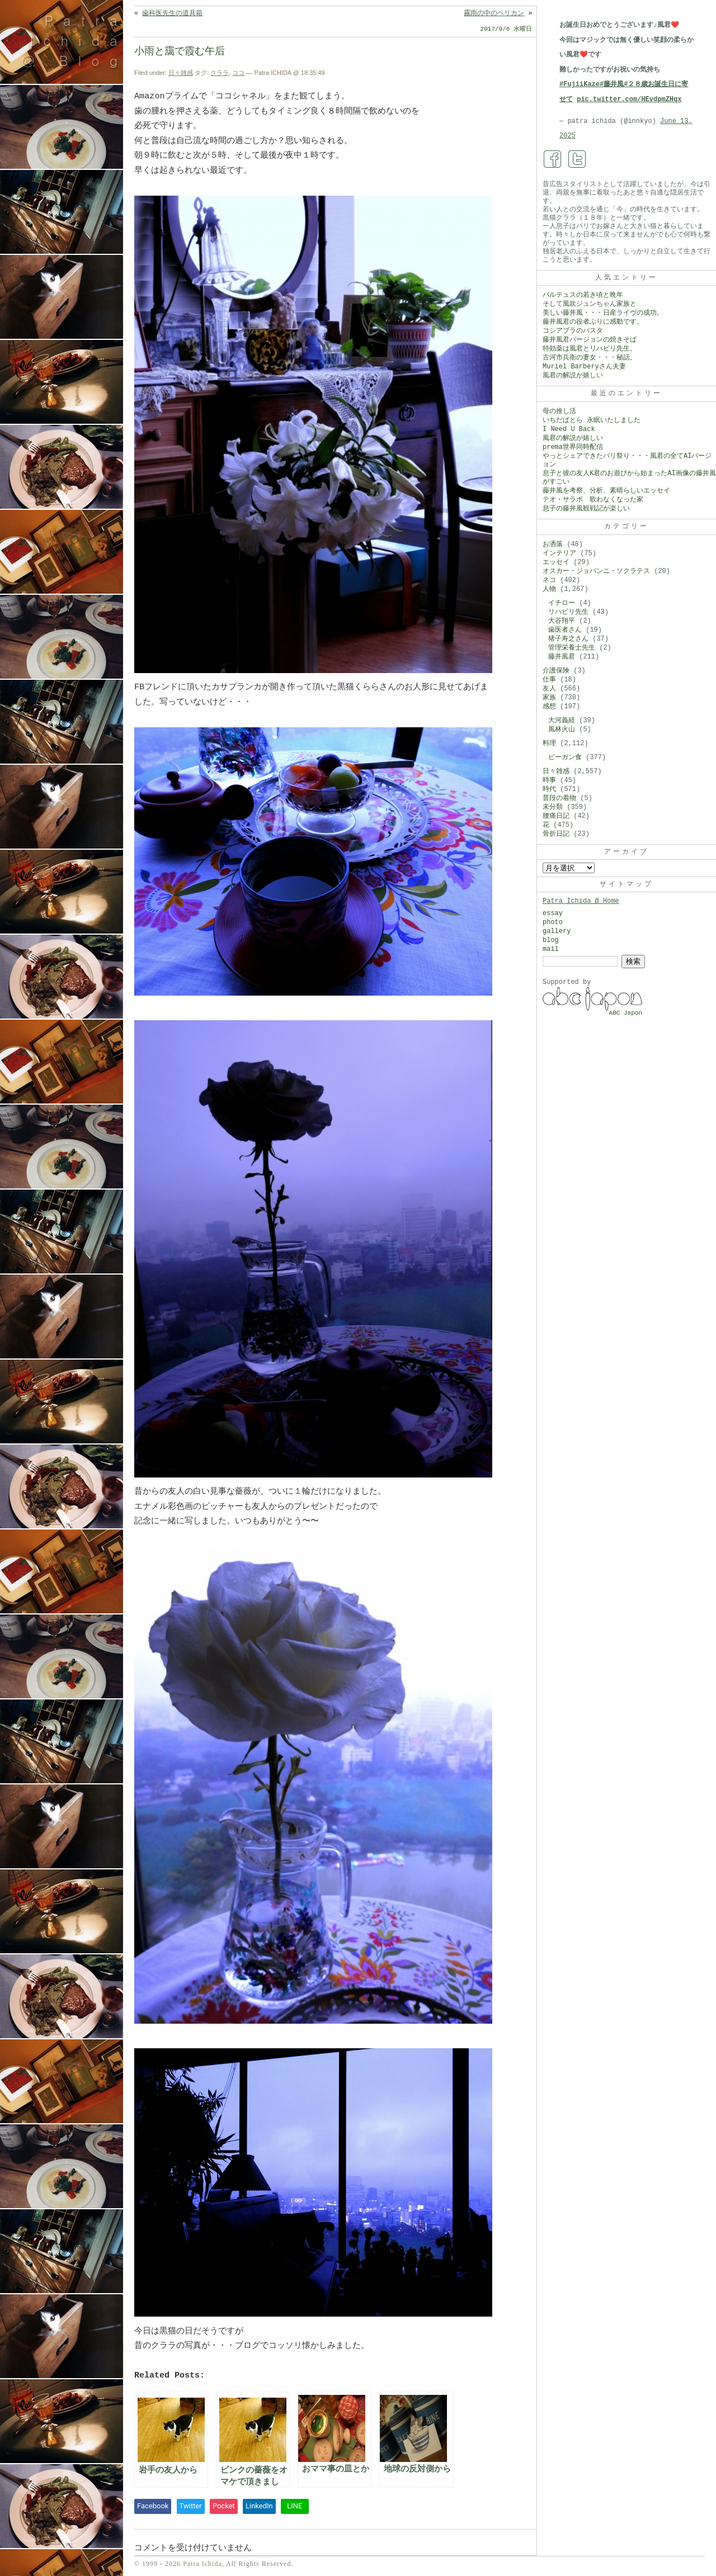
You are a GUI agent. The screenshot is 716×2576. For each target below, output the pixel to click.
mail (551, 949)
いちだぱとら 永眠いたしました (591, 420)
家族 (549, 698)
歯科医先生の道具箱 (172, 13)
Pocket (224, 2506)
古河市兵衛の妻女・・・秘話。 (590, 358)
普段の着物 (559, 798)
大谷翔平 (561, 621)
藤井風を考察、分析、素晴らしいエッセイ (606, 491)
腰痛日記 (556, 816)
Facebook (152, 2506)
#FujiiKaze (579, 84)
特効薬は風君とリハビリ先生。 (590, 349)
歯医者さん (565, 630)
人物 (549, 589)
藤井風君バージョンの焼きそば (590, 340)
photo (553, 922)
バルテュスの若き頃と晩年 (583, 295)
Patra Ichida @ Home (581, 901)
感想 (549, 707)
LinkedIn (259, 2506)
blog (551, 940)
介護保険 (556, 671)
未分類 (553, 807)
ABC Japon (625, 1013)
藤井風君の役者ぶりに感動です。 (593, 322)
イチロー (561, 603)
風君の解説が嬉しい (573, 376)
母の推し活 (559, 411)
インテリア (559, 553)
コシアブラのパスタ (573, 331)
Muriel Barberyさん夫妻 (584, 367)
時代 (549, 789)
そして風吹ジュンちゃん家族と (590, 304)
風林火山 (561, 729)
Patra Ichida (202, 2564)
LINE (294, 2506)
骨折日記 (556, 834)
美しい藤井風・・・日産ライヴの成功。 (603, 313)
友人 (549, 689)
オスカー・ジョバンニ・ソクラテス (596, 571)
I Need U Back (569, 429)
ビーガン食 (565, 757)
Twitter (191, 2506)
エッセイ (556, 562)
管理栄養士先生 (571, 648)
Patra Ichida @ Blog (74, 40)
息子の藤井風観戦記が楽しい (586, 509)
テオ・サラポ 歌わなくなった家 (593, 500)
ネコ (549, 580)
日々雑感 (180, 72)
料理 (549, 743)
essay (553, 913)
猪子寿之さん (568, 639)
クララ (219, 72)
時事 (549, 780)
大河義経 (561, 720)
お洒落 (553, 544)
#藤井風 (612, 84)
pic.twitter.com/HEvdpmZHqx (629, 99)
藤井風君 (561, 657)
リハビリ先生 (568, 612)
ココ (238, 72)
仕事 (549, 680)
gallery (557, 931)
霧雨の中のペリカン (494, 13)
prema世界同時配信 (573, 447)
